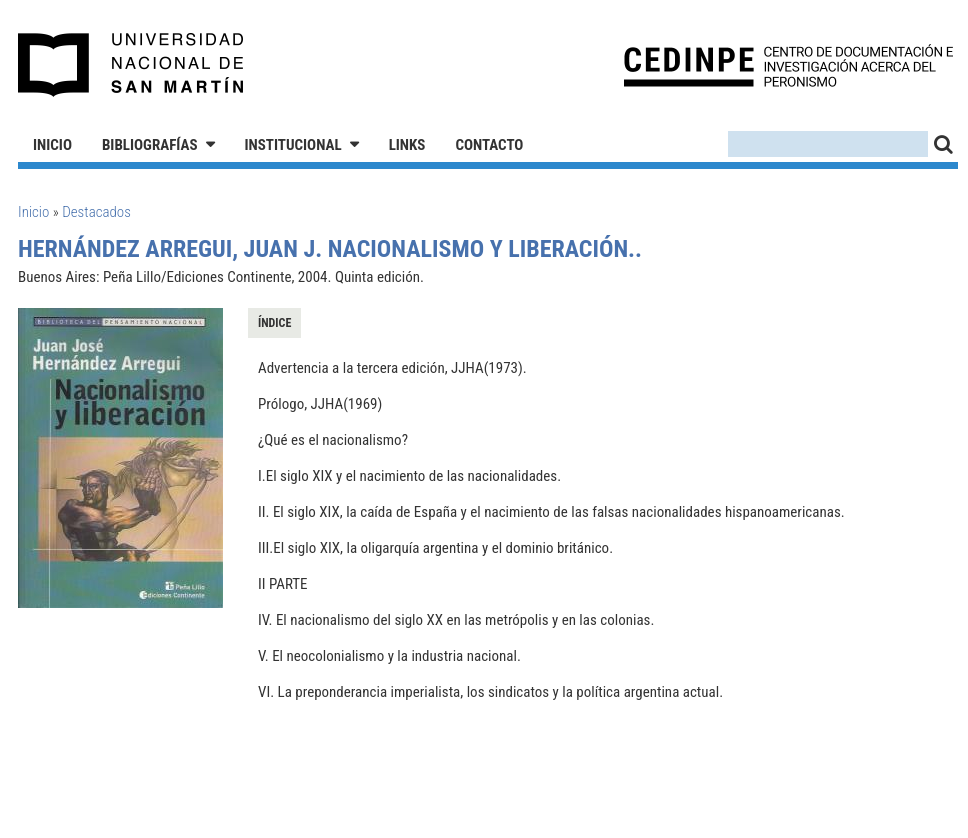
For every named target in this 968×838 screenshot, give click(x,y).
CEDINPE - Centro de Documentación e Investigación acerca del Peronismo (788, 65)
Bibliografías (150, 145)
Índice (274, 323)
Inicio (52, 145)
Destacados (96, 212)
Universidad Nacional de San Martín (131, 65)
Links (407, 145)
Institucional (293, 145)
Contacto (489, 145)
